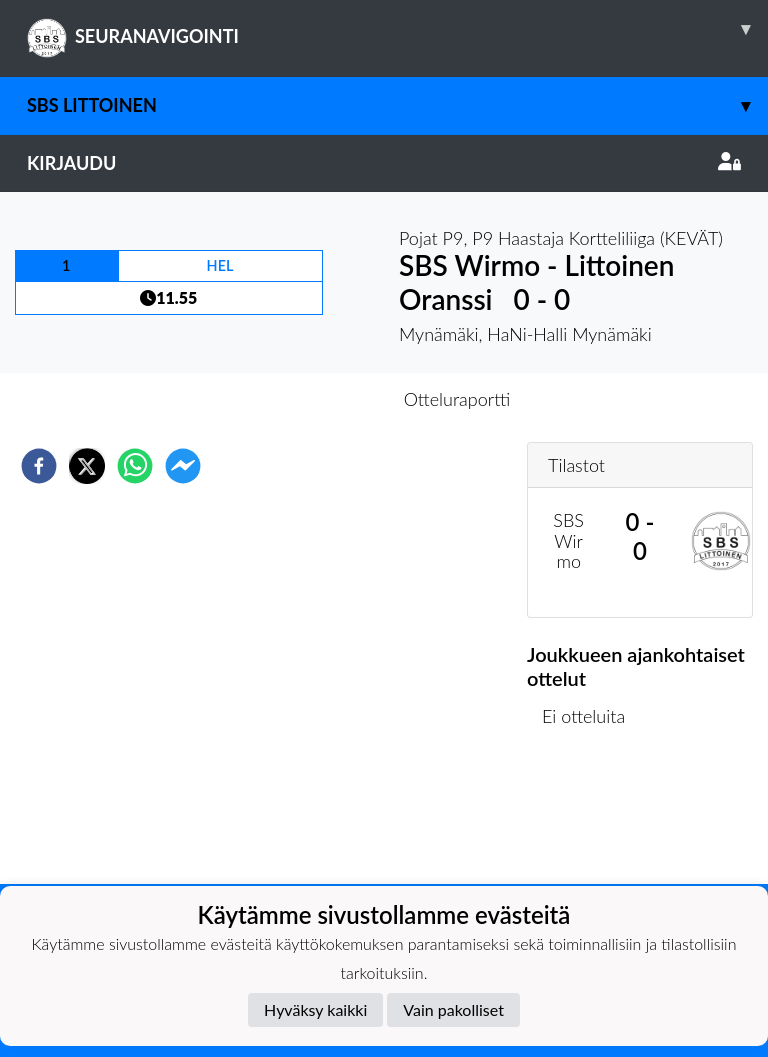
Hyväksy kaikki (315, 1009)
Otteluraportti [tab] (457, 399)
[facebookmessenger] (183, 466)
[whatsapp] (135, 466)
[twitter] (87, 466)
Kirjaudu (384, 163)
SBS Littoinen (397, 105)
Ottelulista (591, 816)
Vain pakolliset (453, 1009)
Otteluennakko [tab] (315, 399)
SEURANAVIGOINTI (397, 29)
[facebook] (39, 466)
